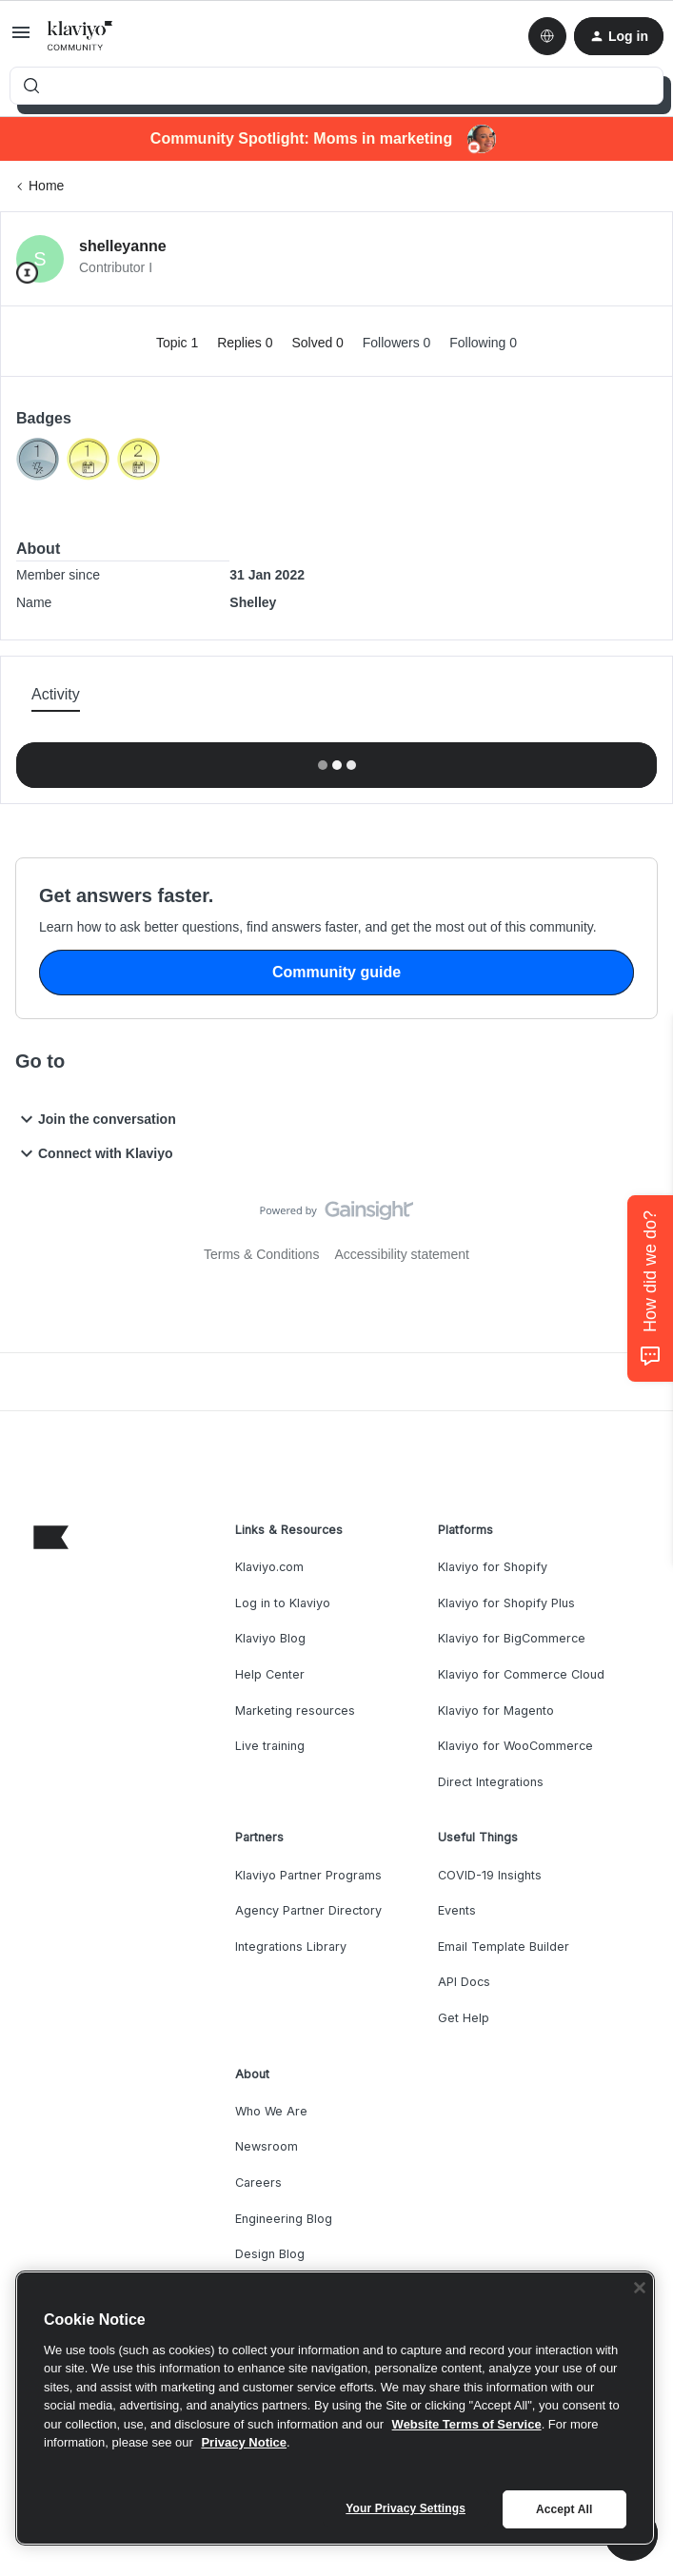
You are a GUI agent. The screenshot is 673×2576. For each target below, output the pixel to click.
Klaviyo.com (269, 1567)
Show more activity (337, 759)
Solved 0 (318, 342)
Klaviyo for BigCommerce (511, 1638)
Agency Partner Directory (308, 1910)
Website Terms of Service (467, 2424)
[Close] (639, 2287)
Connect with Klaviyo (94, 1153)
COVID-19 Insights (490, 1875)
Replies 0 (246, 342)
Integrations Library (290, 1946)
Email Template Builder (503, 1946)
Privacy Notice (244, 2442)
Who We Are (271, 2111)
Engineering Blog (283, 2219)
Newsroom (266, 2146)
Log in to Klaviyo (282, 1603)
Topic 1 (179, 342)
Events (457, 1910)
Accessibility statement (401, 1254)
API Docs (464, 1982)
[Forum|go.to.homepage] (80, 36)
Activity (55, 694)
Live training (270, 1746)
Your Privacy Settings (405, 2508)
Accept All (564, 2509)
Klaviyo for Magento (496, 1710)
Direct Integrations (491, 1782)
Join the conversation (95, 1119)
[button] (21, 39)
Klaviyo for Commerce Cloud (521, 1674)
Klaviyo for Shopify (492, 1567)
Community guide (336, 972)
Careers (258, 2182)
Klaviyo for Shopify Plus (506, 1603)
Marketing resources (295, 1710)
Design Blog (270, 2254)
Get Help (463, 2018)
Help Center (270, 1674)
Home (46, 185)
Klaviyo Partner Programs (308, 1875)
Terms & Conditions (261, 1254)
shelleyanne (123, 246)
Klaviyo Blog (270, 1638)
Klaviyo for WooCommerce (515, 1746)
